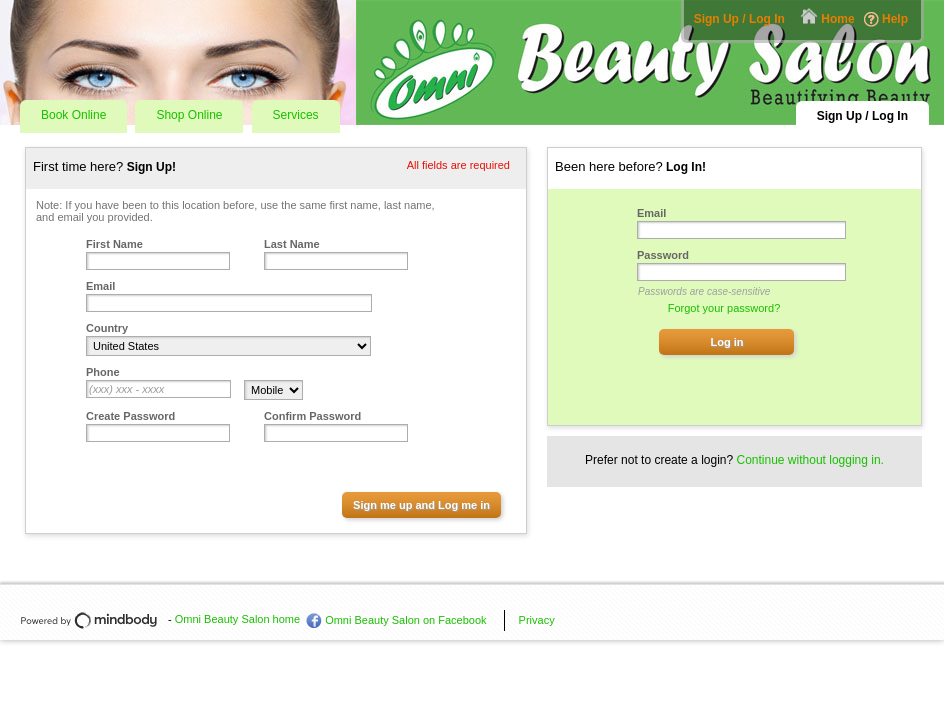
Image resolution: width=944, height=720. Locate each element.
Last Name (292, 244)
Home (837, 19)
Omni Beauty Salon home (237, 619)
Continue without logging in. (810, 460)
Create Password (130, 416)
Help (895, 19)
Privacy (537, 620)
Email (100, 286)
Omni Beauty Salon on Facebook (405, 620)
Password (663, 255)
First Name (114, 244)
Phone (103, 372)
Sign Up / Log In (739, 19)
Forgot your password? (724, 308)
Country (107, 328)
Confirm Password (312, 416)
